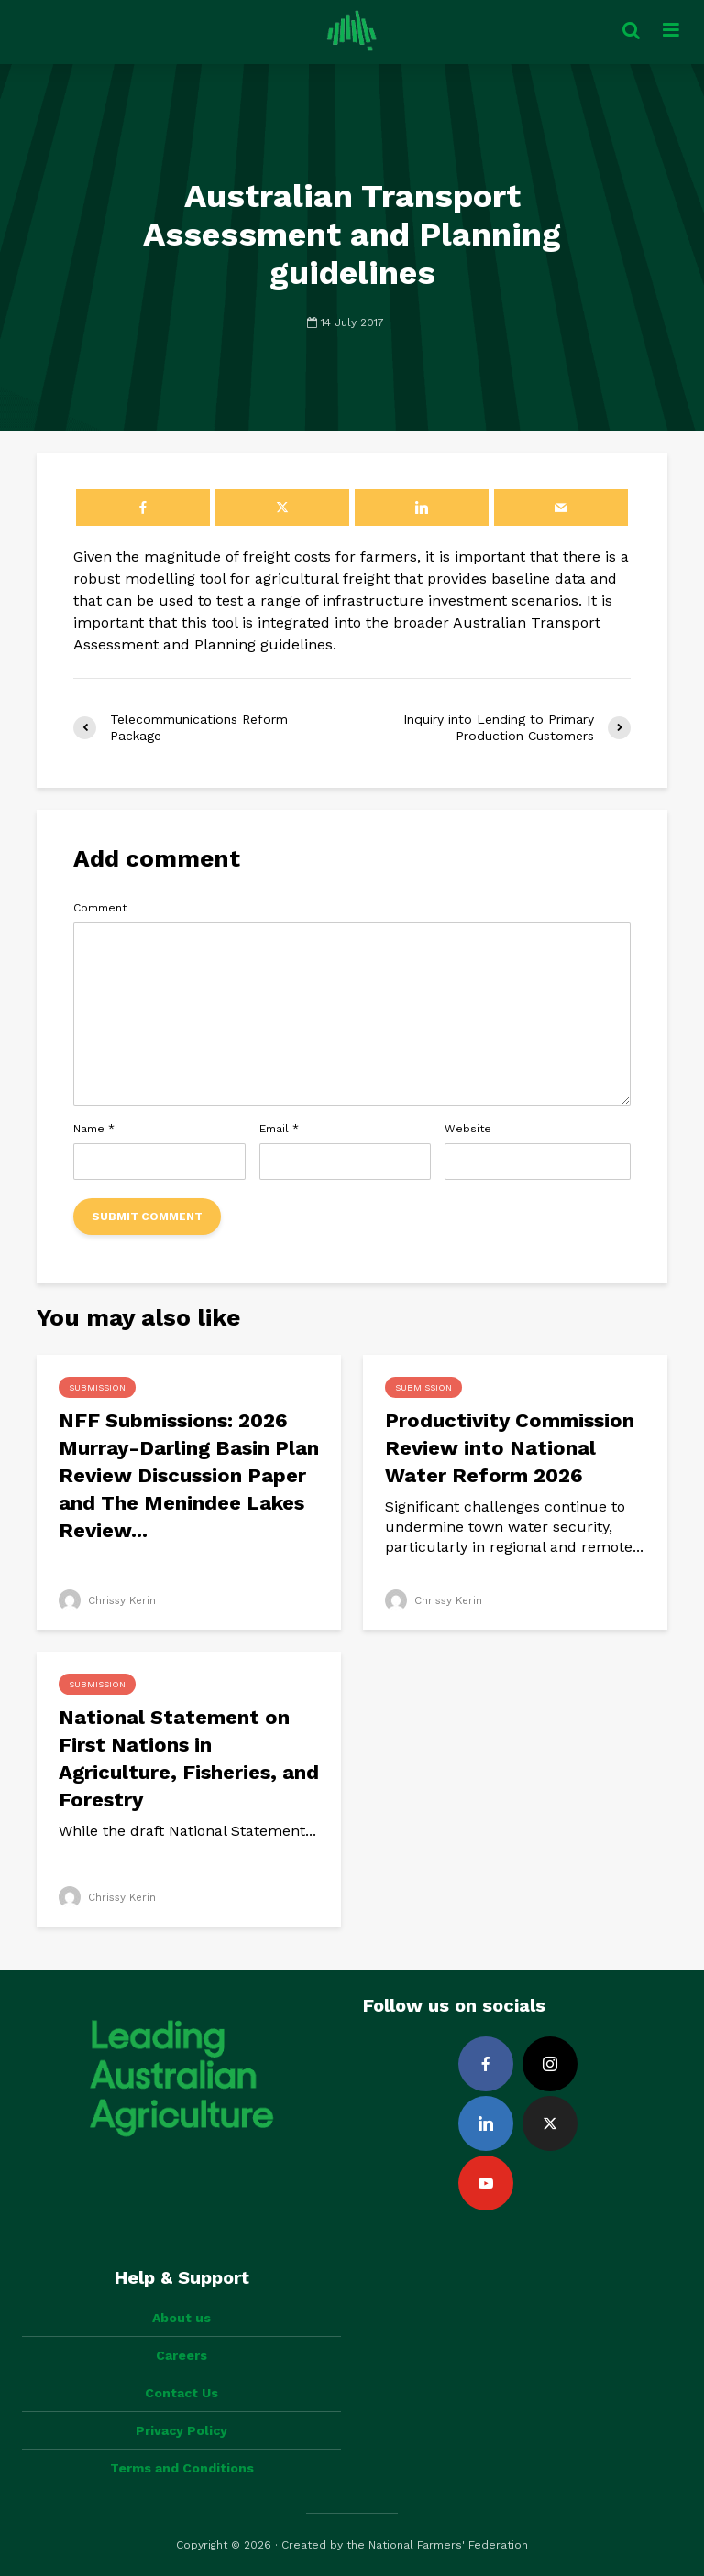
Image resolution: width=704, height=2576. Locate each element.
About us (181, 2317)
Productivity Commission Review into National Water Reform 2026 (509, 1448)
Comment (99, 907)
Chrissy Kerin (109, 1600)
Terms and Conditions (182, 2468)
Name (94, 1128)
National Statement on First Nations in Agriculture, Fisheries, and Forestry (189, 1758)
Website (468, 1128)
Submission (97, 1387)
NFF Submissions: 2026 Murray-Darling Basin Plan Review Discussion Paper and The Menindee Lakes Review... (189, 1475)
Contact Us (181, 2392)
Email (279, 1128)
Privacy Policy (181, 2430)
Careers (181, 2355)
